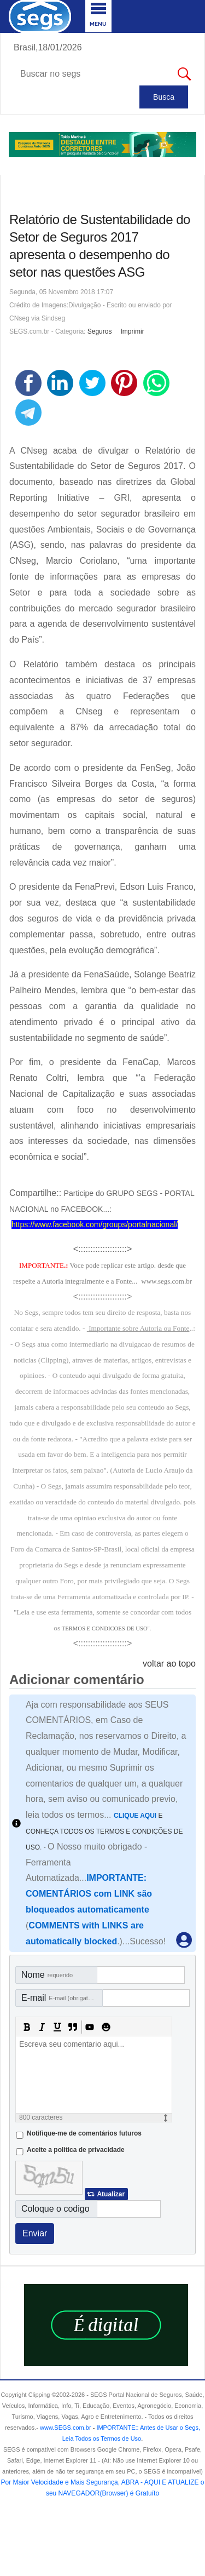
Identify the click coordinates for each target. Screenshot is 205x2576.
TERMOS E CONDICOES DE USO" (106, 1628)
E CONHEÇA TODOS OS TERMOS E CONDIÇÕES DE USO (104, 1831)
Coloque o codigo (55, 2208)
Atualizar (111, 2194)
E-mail (60, 1997)
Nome (47, 1974)
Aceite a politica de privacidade (76, 2150)
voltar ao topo (169, 1663)
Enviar (34, 2233)
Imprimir (132, 331)
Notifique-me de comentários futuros (84, 2133)
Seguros (99, 331)
